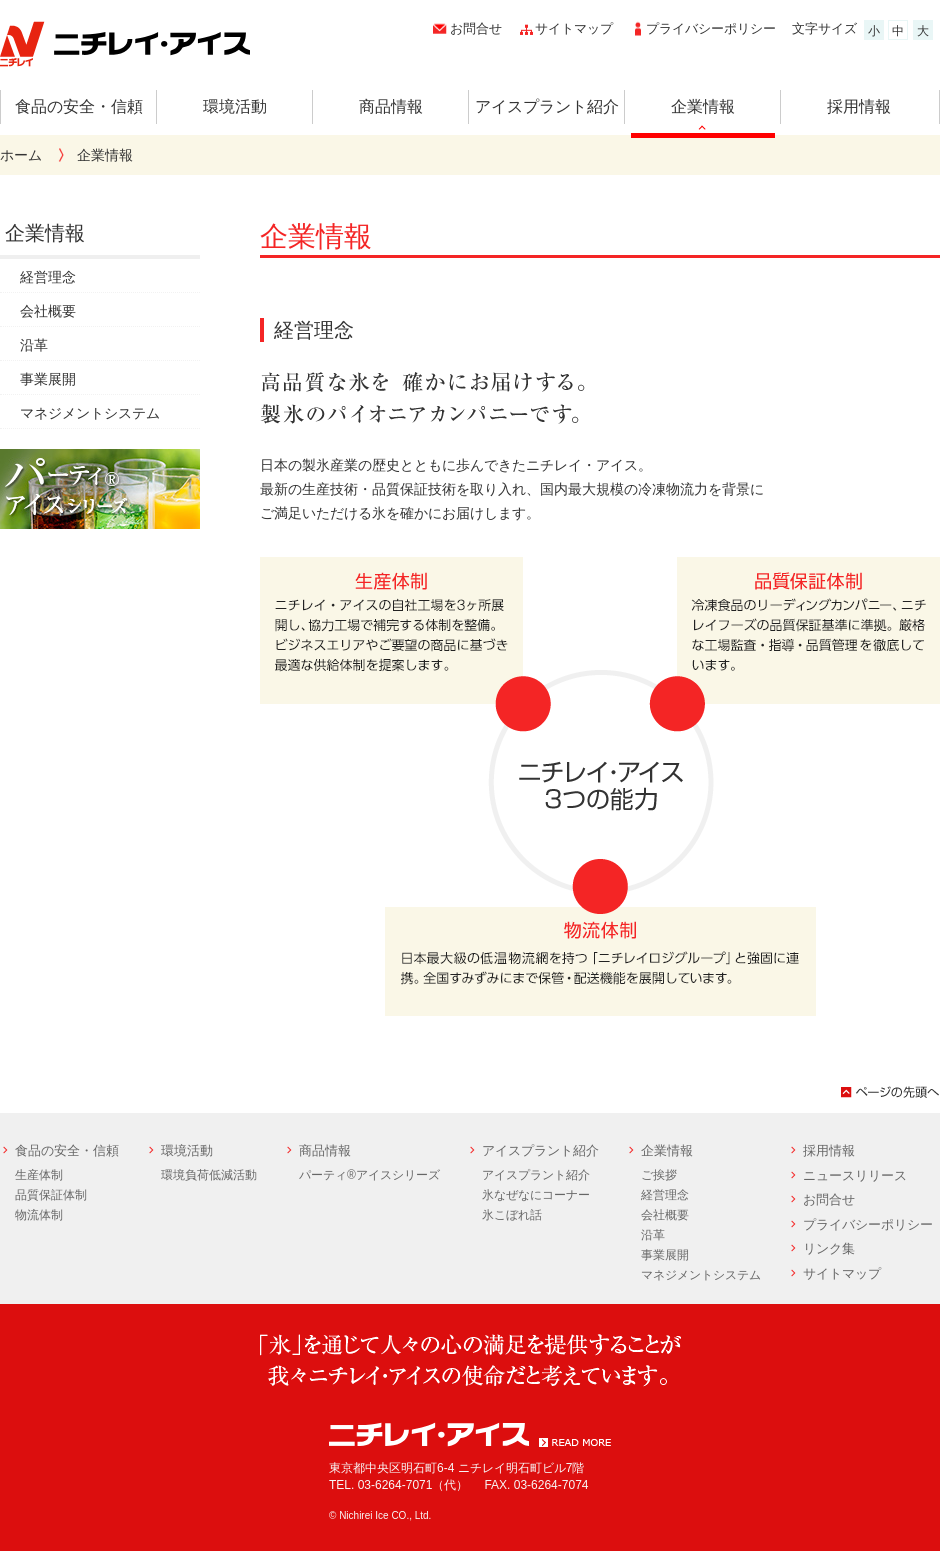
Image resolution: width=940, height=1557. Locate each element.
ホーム (21, 155)
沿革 (34, 345)
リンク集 (829, 1248)
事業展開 (48, 379)
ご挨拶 (659, 1175)
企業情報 (703, 106)
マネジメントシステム (90, 413)
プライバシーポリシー (711, 28)
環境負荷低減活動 (209, 1175)
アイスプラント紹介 (547, 106)
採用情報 (859, 106)
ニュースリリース (855, 1175)
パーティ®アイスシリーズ (369, 1175)
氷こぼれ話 (512, 1215)
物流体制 (39, 1215)
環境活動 (235, 106)
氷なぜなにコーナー (536, 1195)
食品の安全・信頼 (79, 106)
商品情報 (391, 106)
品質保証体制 (51, 1195)
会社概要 (48, 311)
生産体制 (39, 1175)
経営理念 (48, 277)
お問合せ (476, 28)
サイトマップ (574, 28)
